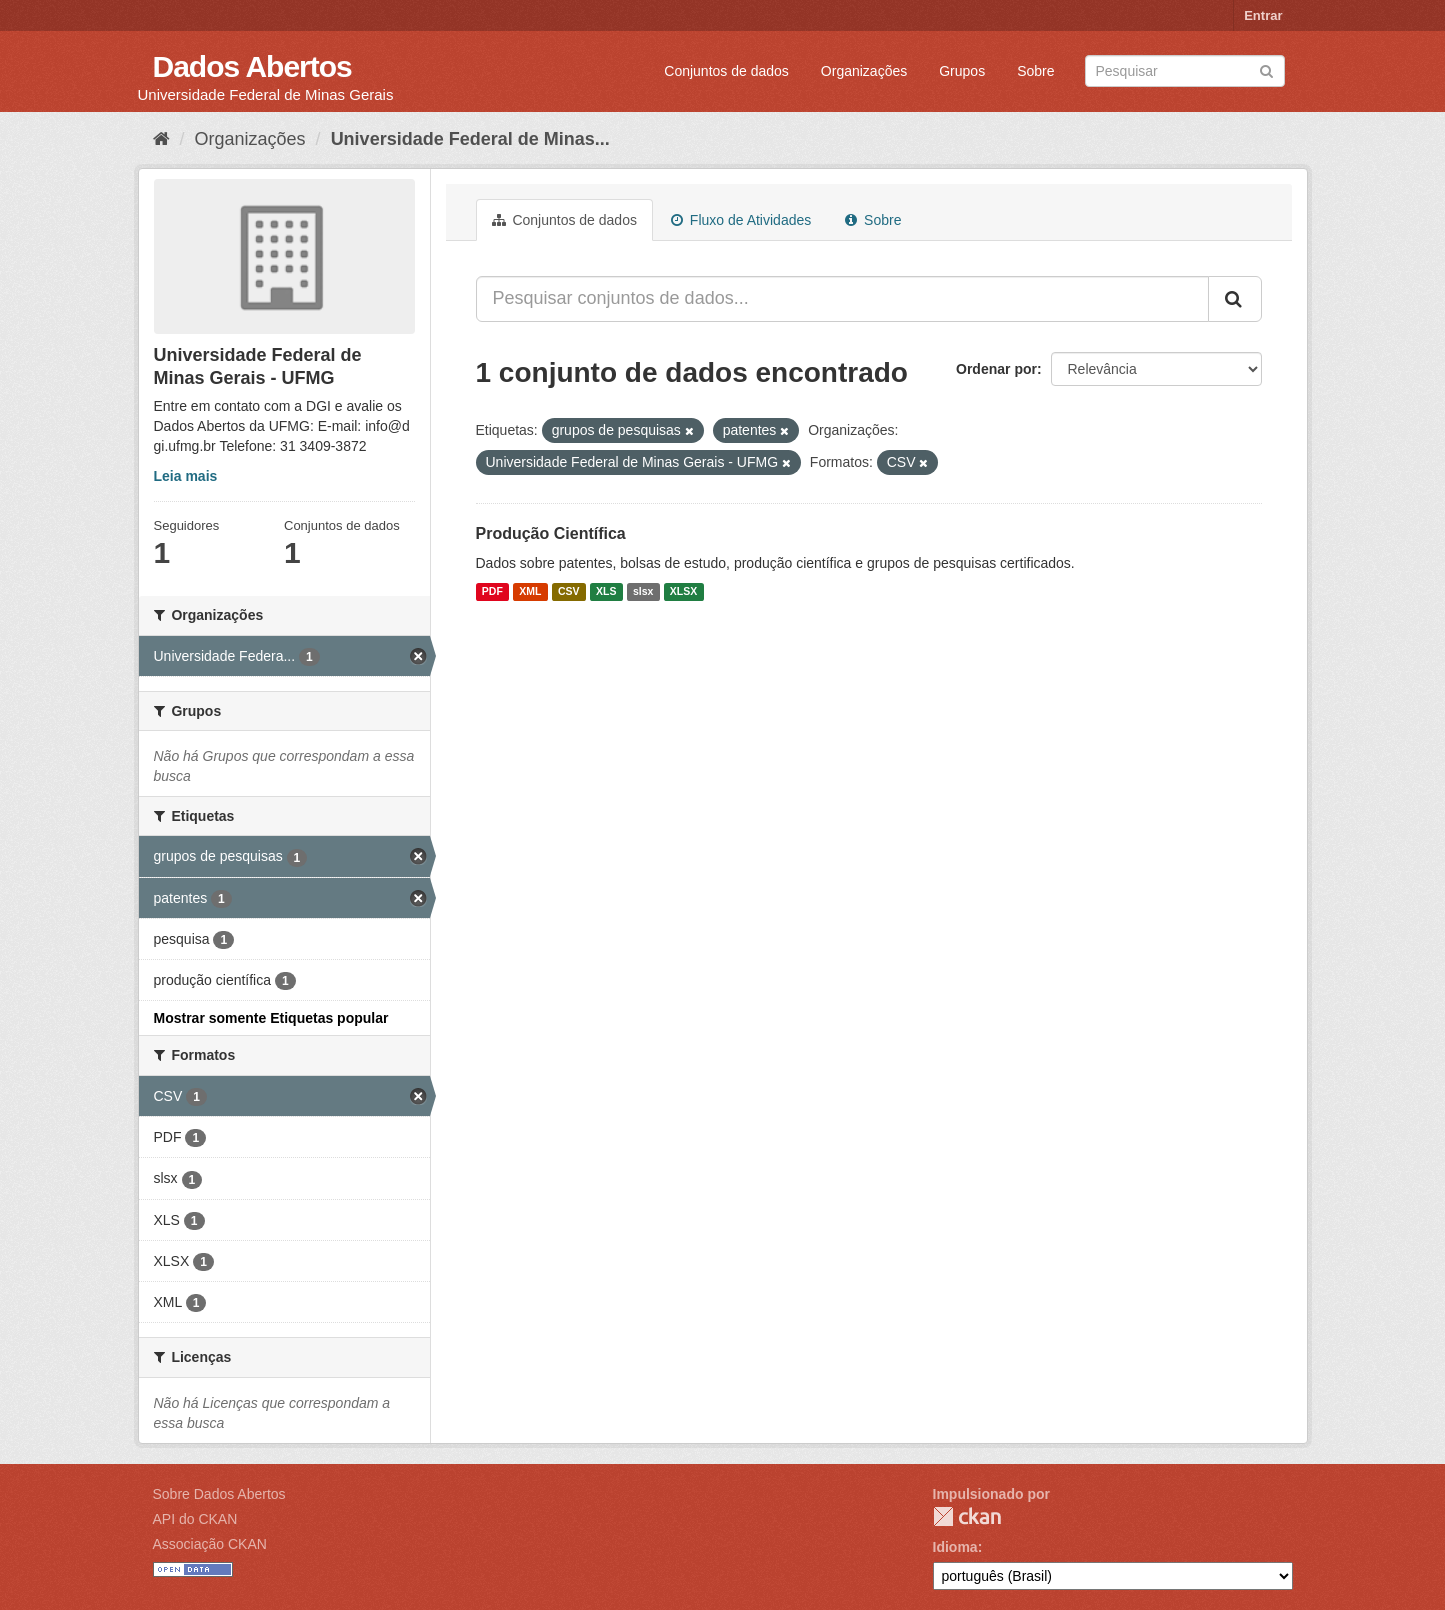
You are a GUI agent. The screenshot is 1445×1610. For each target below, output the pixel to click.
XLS (606, 592)
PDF (492, 592)
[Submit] (1266, 69)
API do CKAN (195, 1519)
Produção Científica (551, 533)
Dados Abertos (252, 66)
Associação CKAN (210, 1544)
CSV (569, 592)
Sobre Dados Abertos (219, 1494)
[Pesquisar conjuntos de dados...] (842, 299)
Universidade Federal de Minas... (470, 139)
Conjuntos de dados (726, 71)
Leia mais (186, 476)
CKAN (967, 1516)
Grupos (962, 71)
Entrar (1263, 15)
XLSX (683, 592)
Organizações (864, 71)
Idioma (955, 1547)
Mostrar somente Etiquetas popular (271, 1018)
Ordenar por (996, 369)
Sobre (1035, 71)
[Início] (161, 139)
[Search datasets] (1185, 71)
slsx (643, 592)
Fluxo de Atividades (741, 220)
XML (530, 592)
